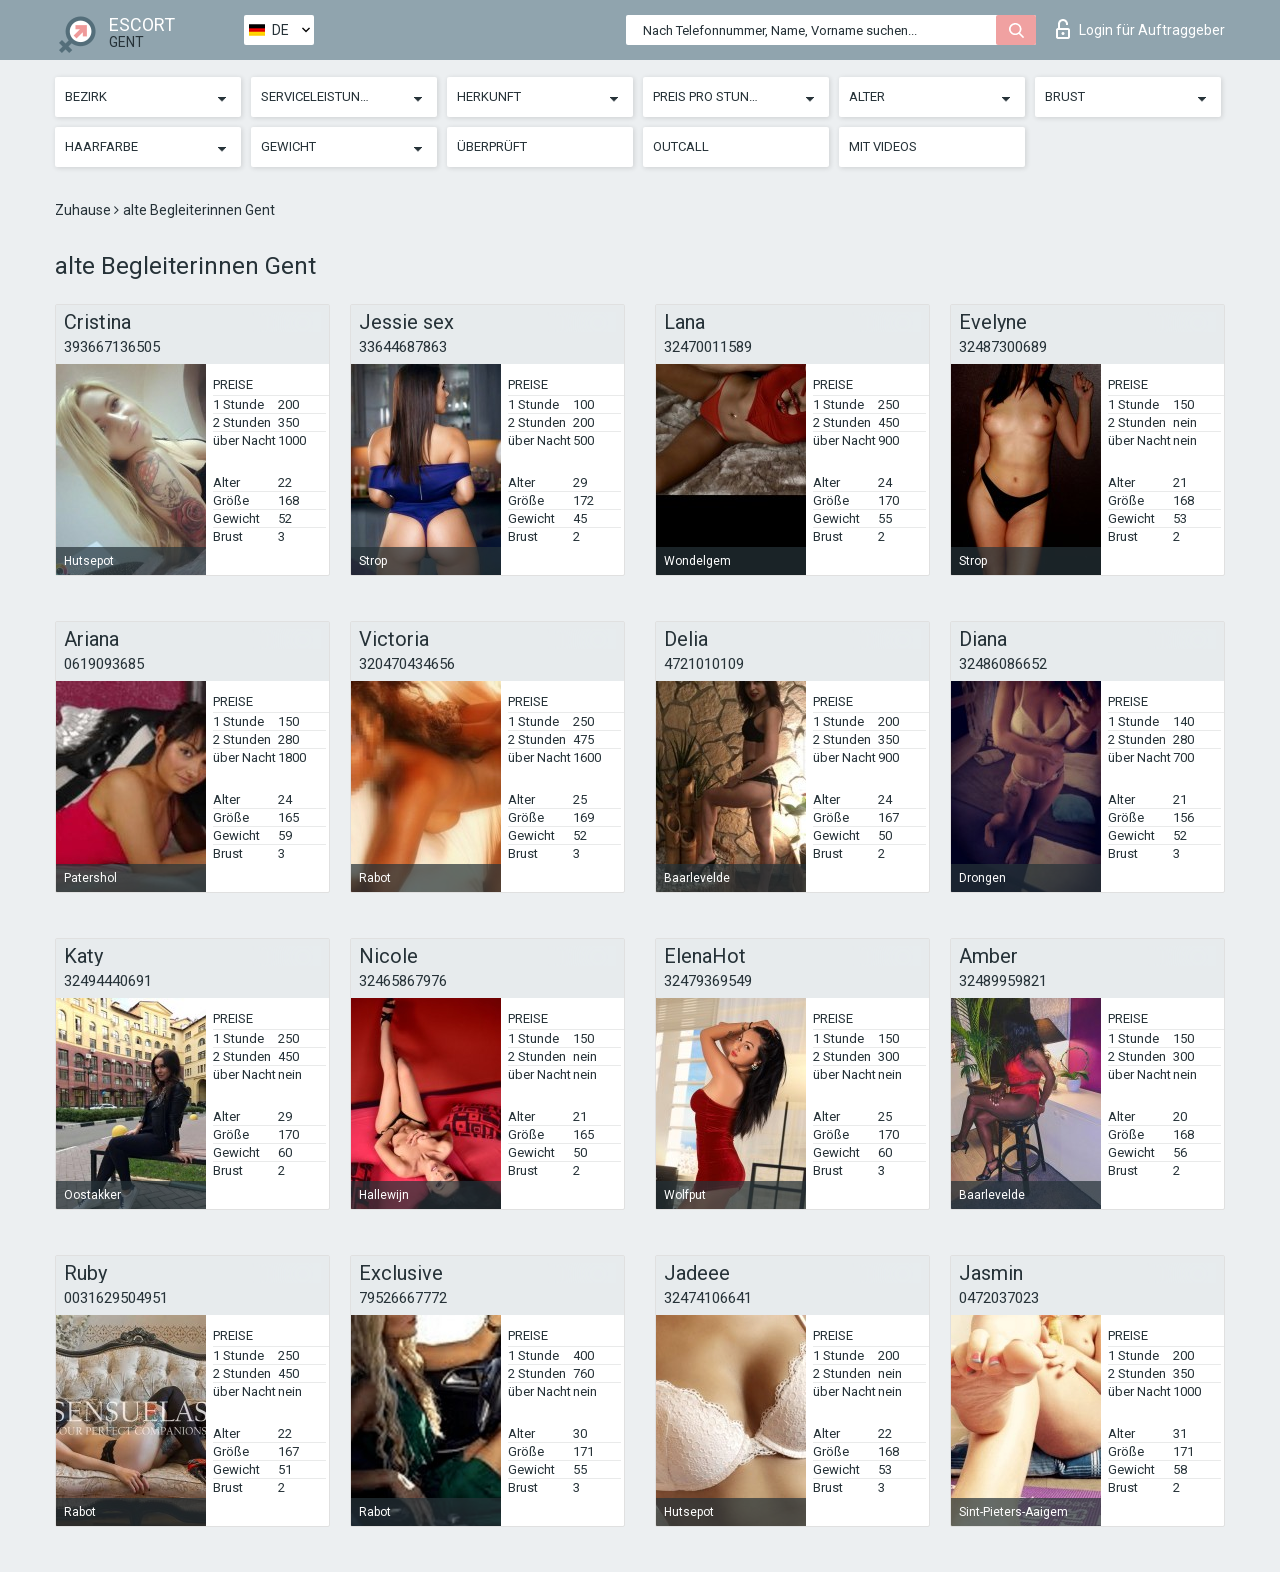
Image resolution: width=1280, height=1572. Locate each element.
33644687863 (403, 347)
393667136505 (112, 347)
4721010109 (704, 664)
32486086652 (1003, 664)
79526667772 (403, 1298)
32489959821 (1003, 981)
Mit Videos (883, 146)
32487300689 (1003, 347)
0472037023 (999, 1298)
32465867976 (403, 981)
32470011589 (708, 347)
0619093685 (104, 664)
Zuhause (84, 210)
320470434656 (407, 664)
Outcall (681, 146)
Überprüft (492, 146)
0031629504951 (116, 1298)
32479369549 (708, 981)
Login (1140, 29)
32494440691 (108, 981)
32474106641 (708, 1298)
